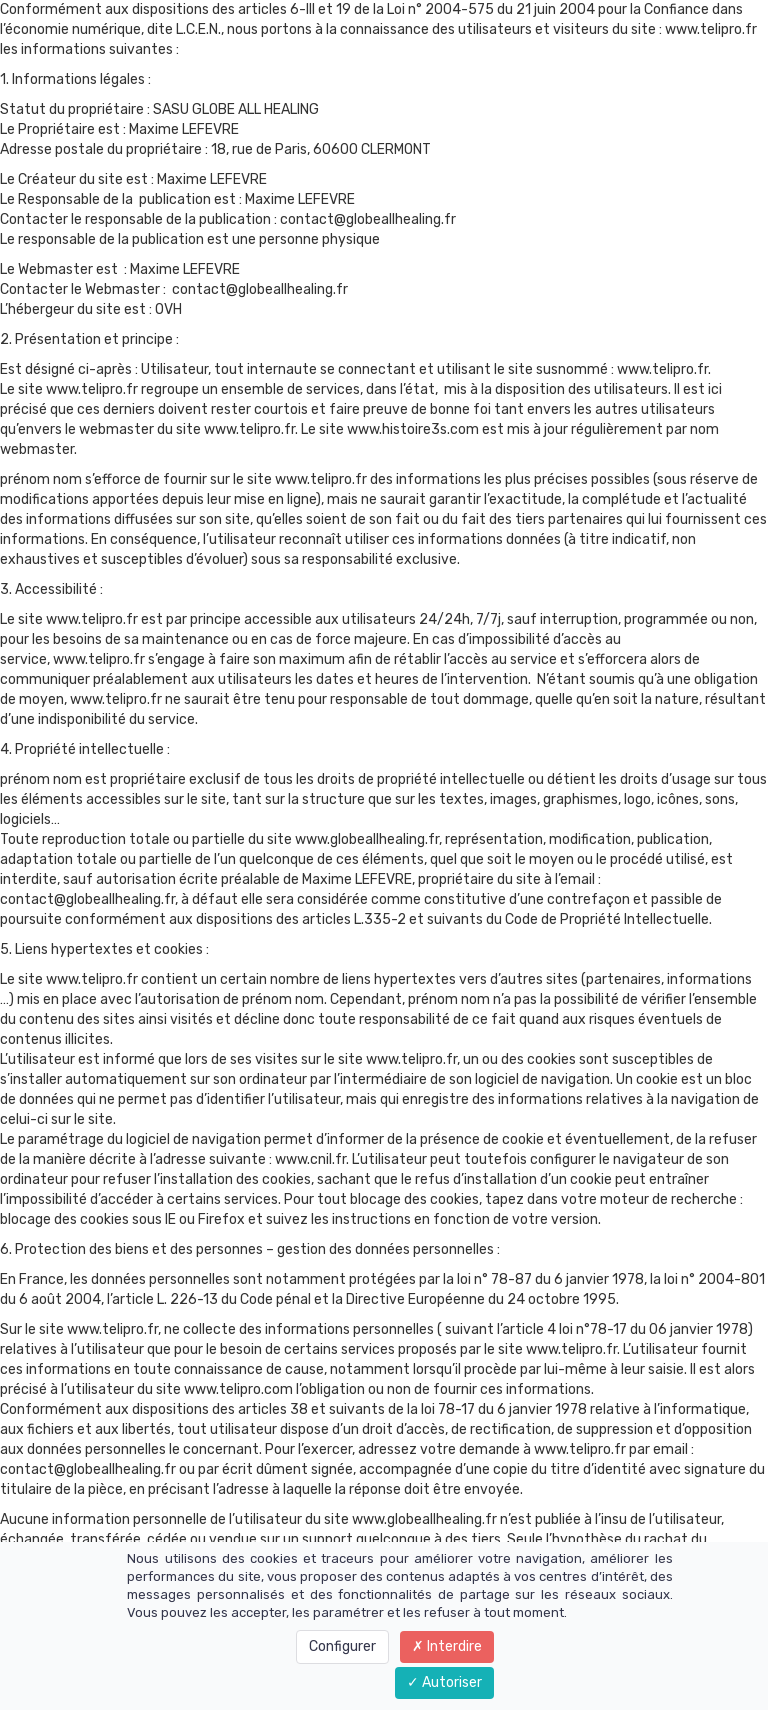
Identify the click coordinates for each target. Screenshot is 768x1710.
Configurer (342, 1646)
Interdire (447, 1646)
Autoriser (444, 1682)
